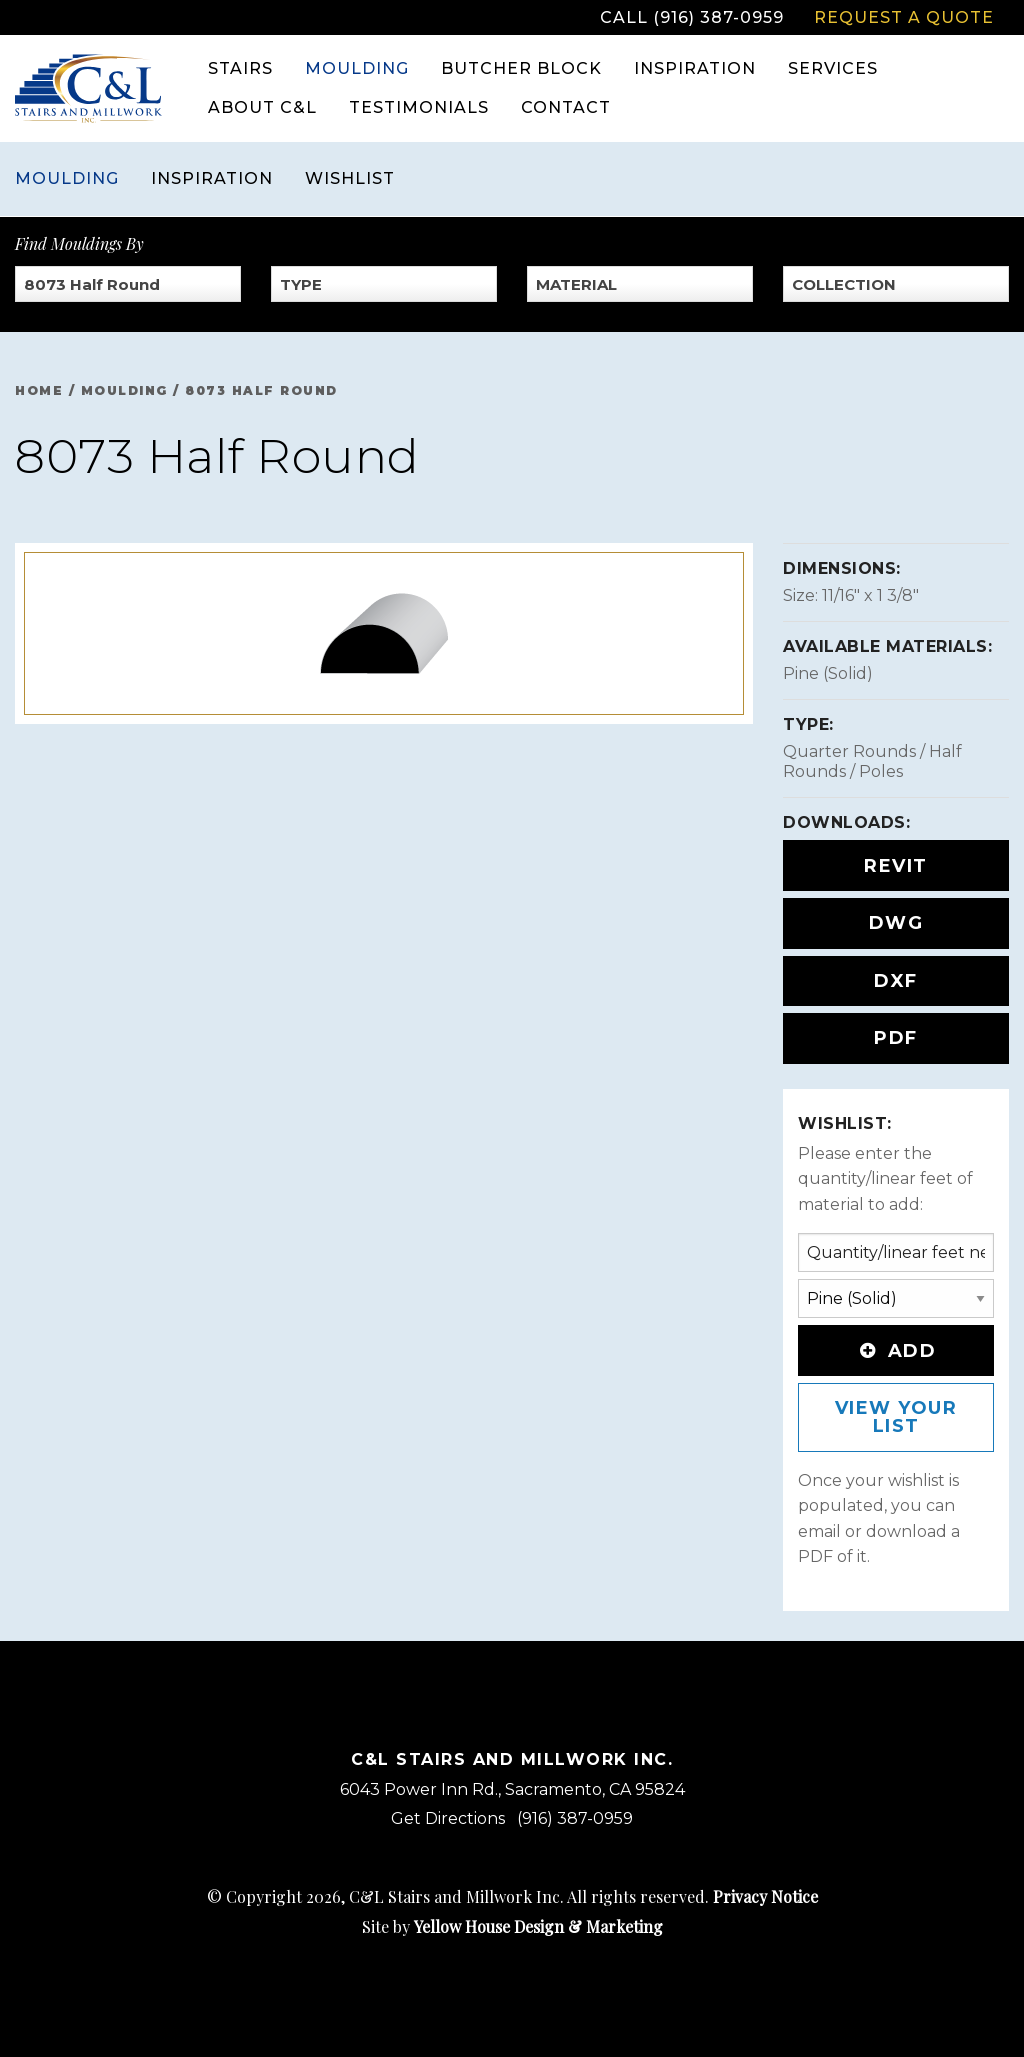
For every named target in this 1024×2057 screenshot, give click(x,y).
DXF (896, 981)
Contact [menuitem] (566, 107)
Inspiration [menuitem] (695, 68)
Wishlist (350, 178)
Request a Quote (904, 17)
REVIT (896, 866)
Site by (512, 1926)
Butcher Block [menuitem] (521, 68)
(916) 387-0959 (575, 1818)
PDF (896, 1038)
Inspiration (212, 178)
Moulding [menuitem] (357, 68)
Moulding (67, 178)
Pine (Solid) (828, 673)
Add (896, 1351)
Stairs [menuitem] (240, 68)
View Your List (896, 1417)
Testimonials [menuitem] (419, 107)
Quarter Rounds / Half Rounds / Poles (872, 761)
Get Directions (448, 1818)
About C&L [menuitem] (262, 107)
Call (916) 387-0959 (692, 17)
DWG (896, 923)
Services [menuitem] (833, 68)
